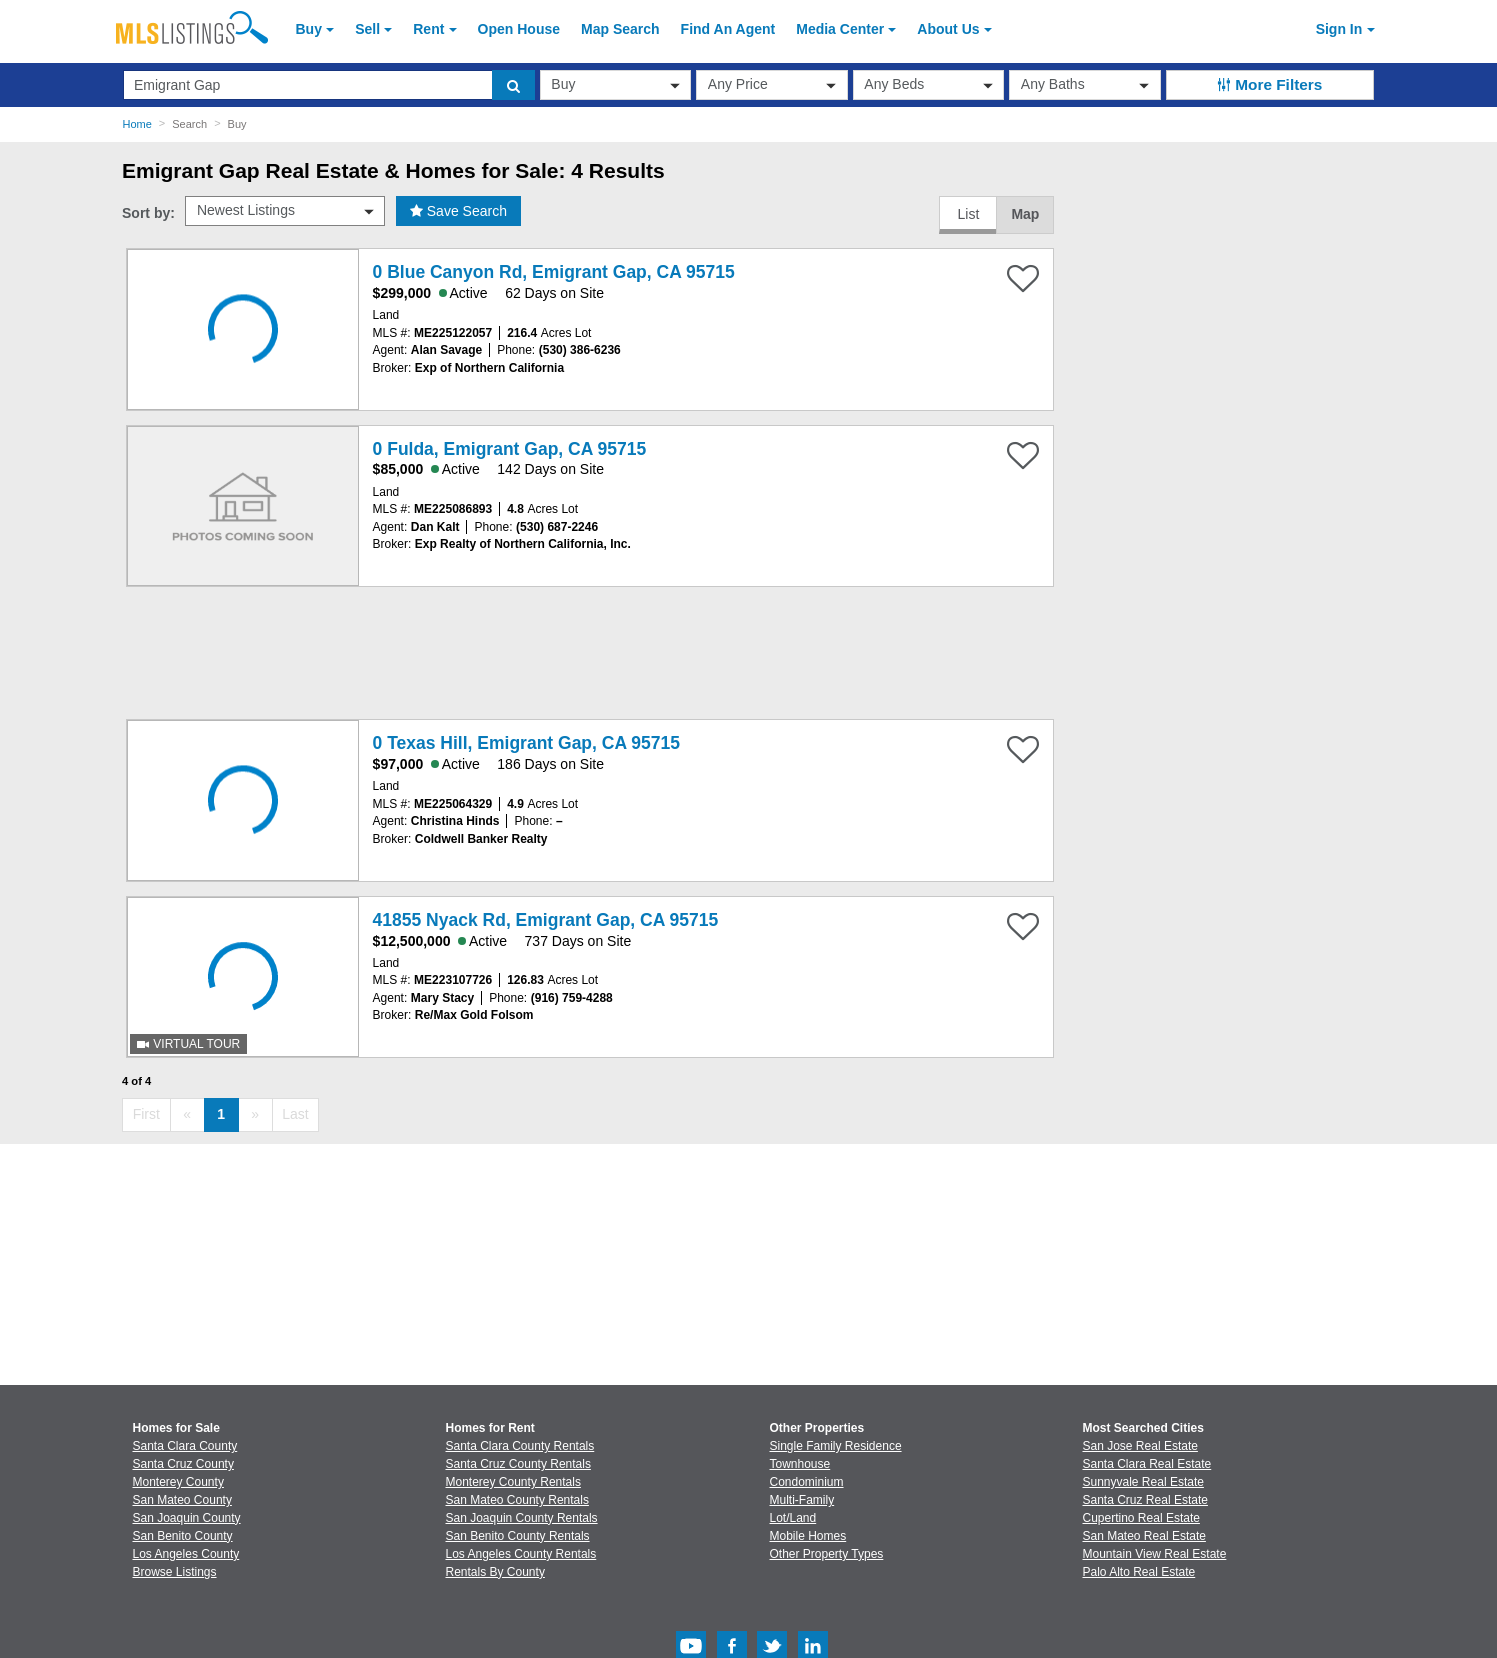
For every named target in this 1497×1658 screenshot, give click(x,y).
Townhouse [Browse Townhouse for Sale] (800, 1464)
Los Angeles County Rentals (521, 1554)
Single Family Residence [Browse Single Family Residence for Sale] (836, 1446)
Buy (309, 29)
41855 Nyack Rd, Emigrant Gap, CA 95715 (546, 920)
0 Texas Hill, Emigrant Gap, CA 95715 (526, 743)
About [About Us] (948, 29)
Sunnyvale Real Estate (1143, 1482)
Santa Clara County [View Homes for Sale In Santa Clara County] (185, 1446)
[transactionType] (616, 85)
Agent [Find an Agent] (728, 29)
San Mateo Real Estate (1144, 1536)
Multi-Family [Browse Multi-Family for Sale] (802, 1500)
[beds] (929, 85)
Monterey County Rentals (513, 1482)
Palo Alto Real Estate (1139, 1572)
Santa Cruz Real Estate (1145, 1500)
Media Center (840, 29)
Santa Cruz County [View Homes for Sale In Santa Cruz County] (183, 1464)
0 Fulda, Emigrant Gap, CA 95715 (510, 449)
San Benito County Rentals (518, 1536)
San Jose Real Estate (1140, 1446)
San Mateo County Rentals (517, 1500)
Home (137, 124)
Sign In (1339, 29)
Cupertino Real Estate (1141, 1518)
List (968, 214)
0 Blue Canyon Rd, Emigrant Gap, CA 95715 (554, 272)
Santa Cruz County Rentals (518, 1464)
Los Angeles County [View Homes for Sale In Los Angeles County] (186, 1554)
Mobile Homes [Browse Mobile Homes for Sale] (808, 1536)
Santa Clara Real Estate (1147, 1464)
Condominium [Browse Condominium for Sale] (807, 1482)
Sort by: (148, 213)
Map (1025, 214)
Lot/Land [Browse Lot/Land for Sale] (793, 1518)
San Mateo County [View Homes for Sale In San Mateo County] (182, 1500)
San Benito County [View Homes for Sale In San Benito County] (183, 1536)
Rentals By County (495, 1572)
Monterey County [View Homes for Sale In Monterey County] (178, 1482)
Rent (428, 29)
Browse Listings (175, 1572)
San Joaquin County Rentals (522, 1518)
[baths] (1085, 85)
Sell (367, 29)
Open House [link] (519, 29)
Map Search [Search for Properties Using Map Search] (620, 29)
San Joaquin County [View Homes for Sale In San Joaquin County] (187, 1518)
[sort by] (285, 211)
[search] (513, 85)
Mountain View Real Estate (1155, 1554)
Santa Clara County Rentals (520, 1446)
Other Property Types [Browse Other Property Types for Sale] (827, 1554)
